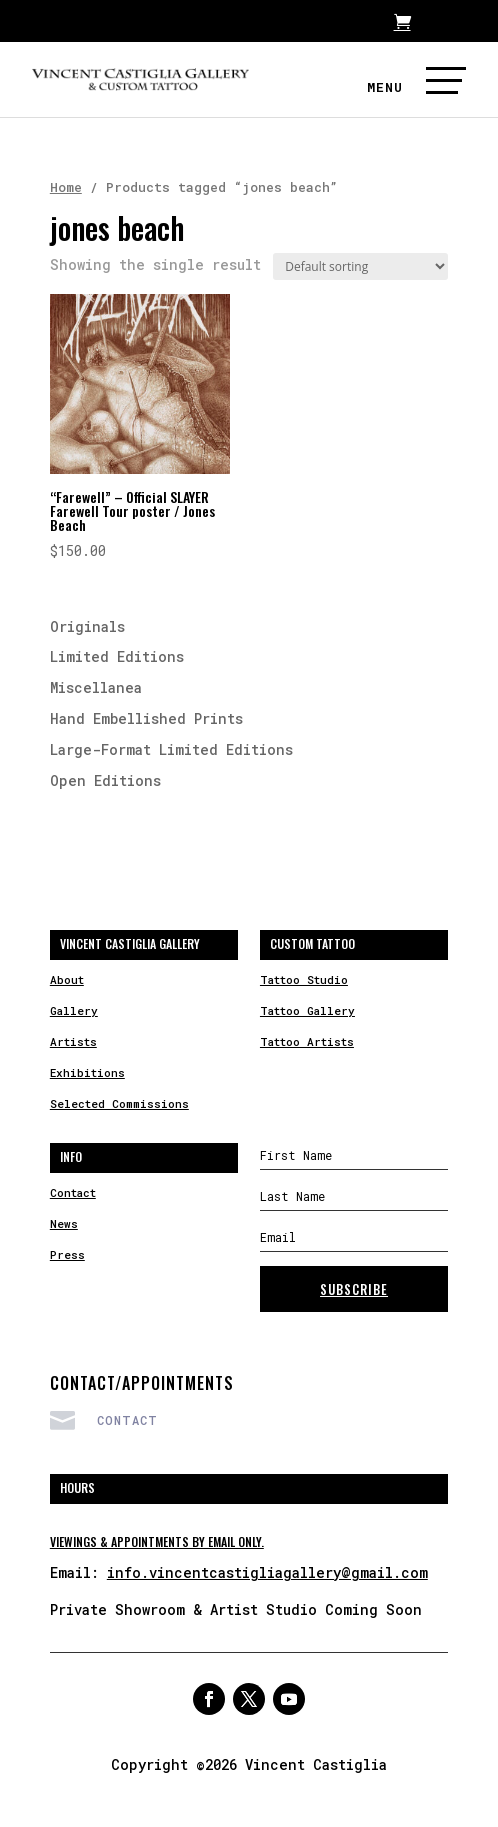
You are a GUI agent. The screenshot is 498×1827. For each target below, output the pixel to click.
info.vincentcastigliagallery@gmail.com (267, 1572)
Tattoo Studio (304, 979)
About (67, 979)
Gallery (74, 1010)
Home (66, 187)
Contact (73, 1192)
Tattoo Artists (307, 1041)
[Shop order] (360, 266)
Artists (73, 1041)
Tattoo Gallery (307, 1010)
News (64, 1223)
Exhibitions (87, 1072)
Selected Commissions (119, 1103)
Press (67, 1254)
